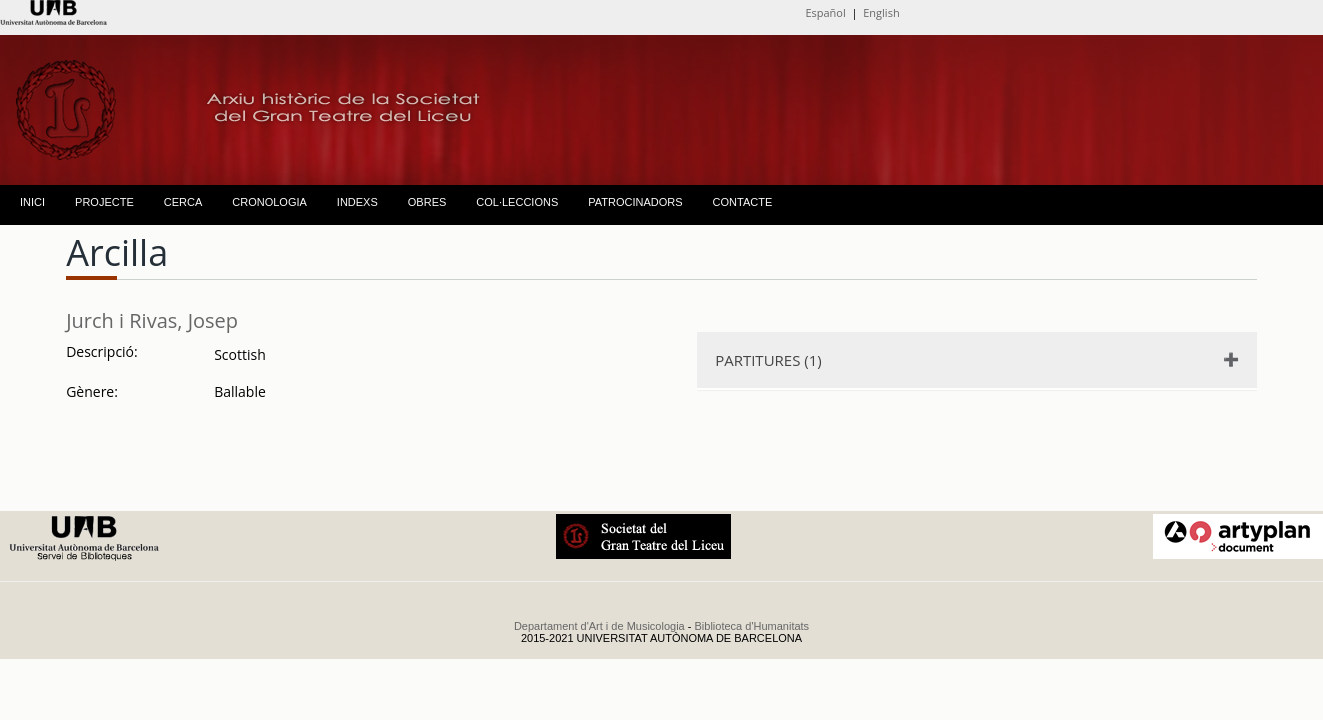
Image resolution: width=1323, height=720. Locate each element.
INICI (32, 202)
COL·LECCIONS (517, 202)
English (881, 12)
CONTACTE (743, 202)
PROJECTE (104, 202)
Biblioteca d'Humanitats (752, 626)
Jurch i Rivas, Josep (152, 320)
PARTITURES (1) (768, 360)
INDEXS (357, 202)
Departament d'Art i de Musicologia (599, 626)
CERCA (183, 202)
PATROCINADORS (635, 202)
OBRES (427, 202)
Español (825, 12)
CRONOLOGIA (269, 202)
